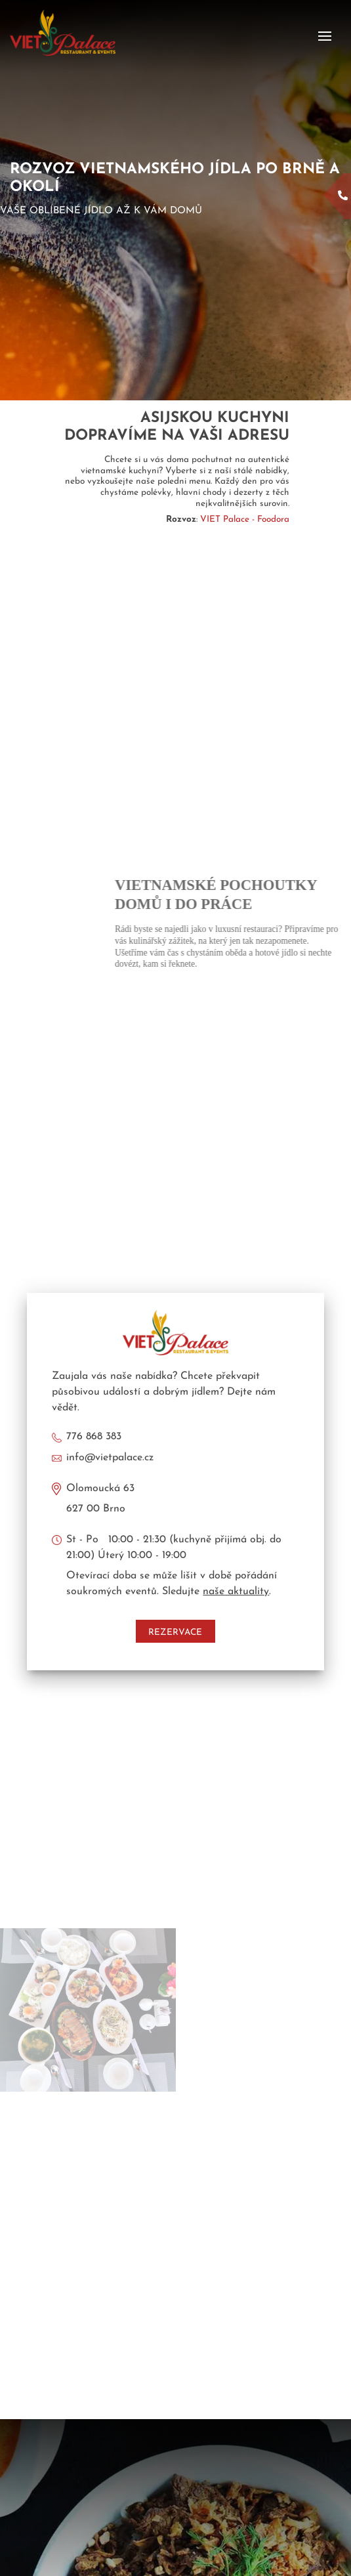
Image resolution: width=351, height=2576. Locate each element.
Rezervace (175, 1632)
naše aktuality (236, 1591)
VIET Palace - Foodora (244, 519)
